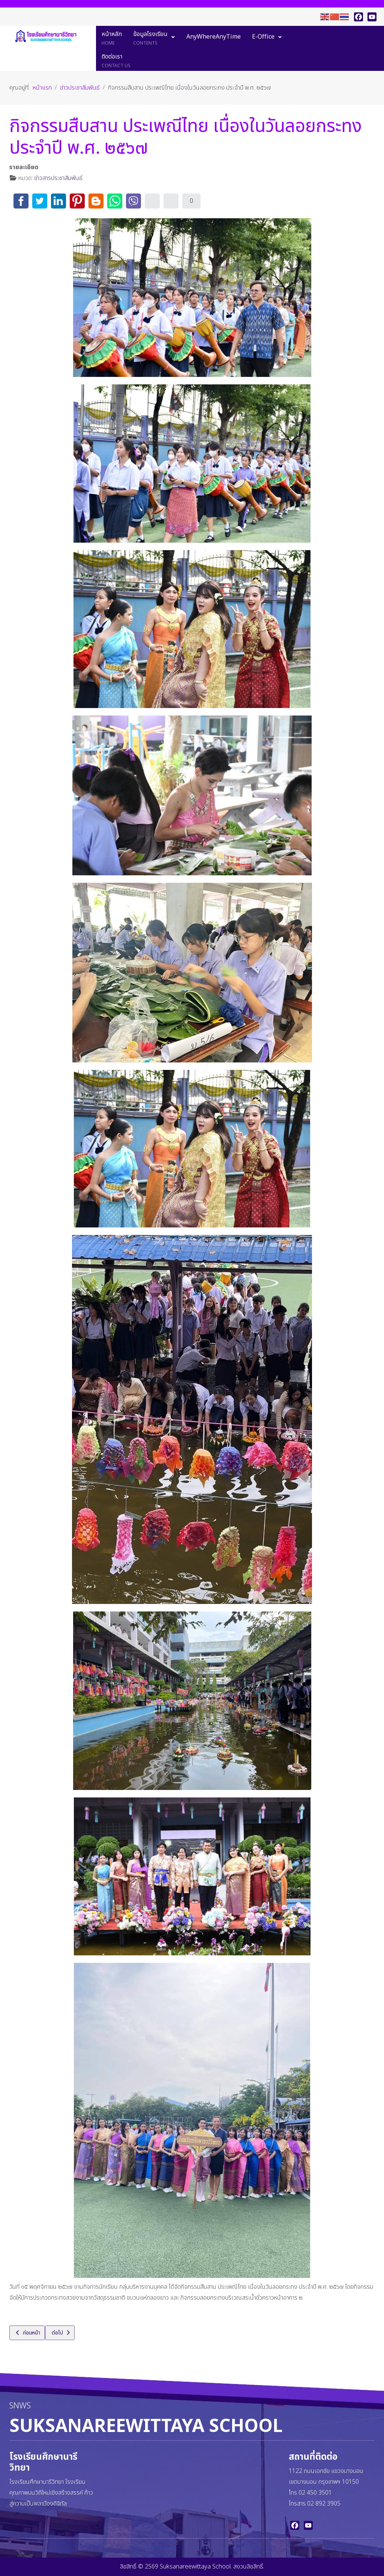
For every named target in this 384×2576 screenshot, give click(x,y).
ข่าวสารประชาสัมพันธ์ (58, 178)
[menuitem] (112, 37)
